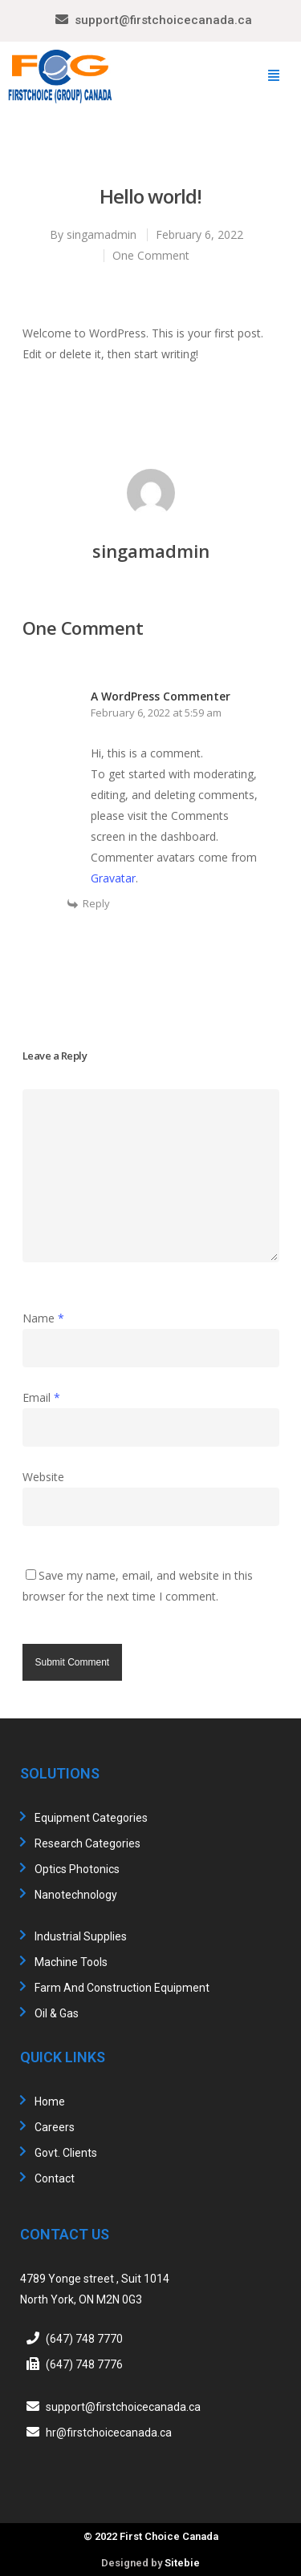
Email (41, 1397)
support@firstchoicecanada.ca (163, 20)
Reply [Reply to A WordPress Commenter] (96, 903)
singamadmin (101, 234)
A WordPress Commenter (160, 696)
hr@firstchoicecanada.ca (109, 2432)
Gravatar (113, 878)
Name (43, 1318)
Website (43, 1476)
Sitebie (182, 2563)
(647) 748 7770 (84, 2338)
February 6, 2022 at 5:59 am (156, 712)
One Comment (150, 255)
